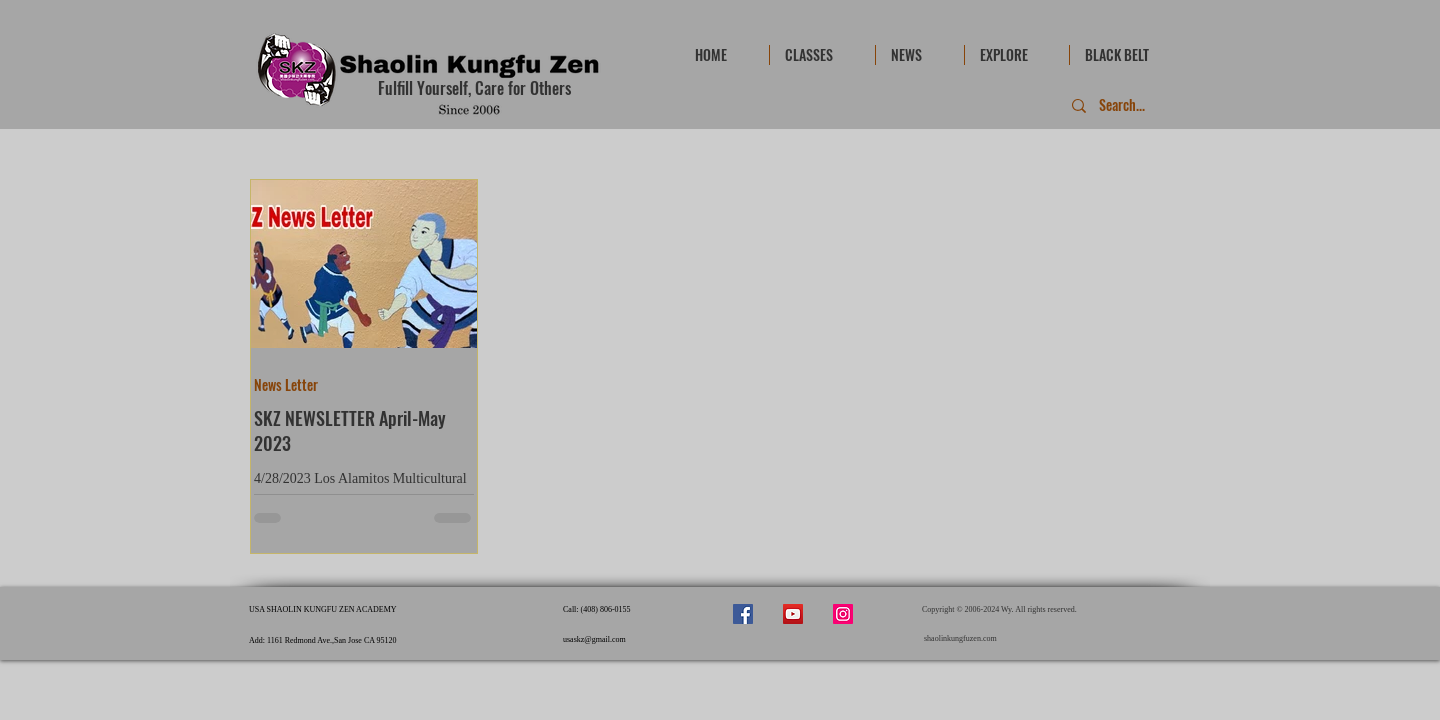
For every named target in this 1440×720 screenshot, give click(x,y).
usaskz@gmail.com (594, 639)
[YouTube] (793, 614)
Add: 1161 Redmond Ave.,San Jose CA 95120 (323, 640)
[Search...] (1123, 105)
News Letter (286, 384)
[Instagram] (843, 614)
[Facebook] (743, 614)
